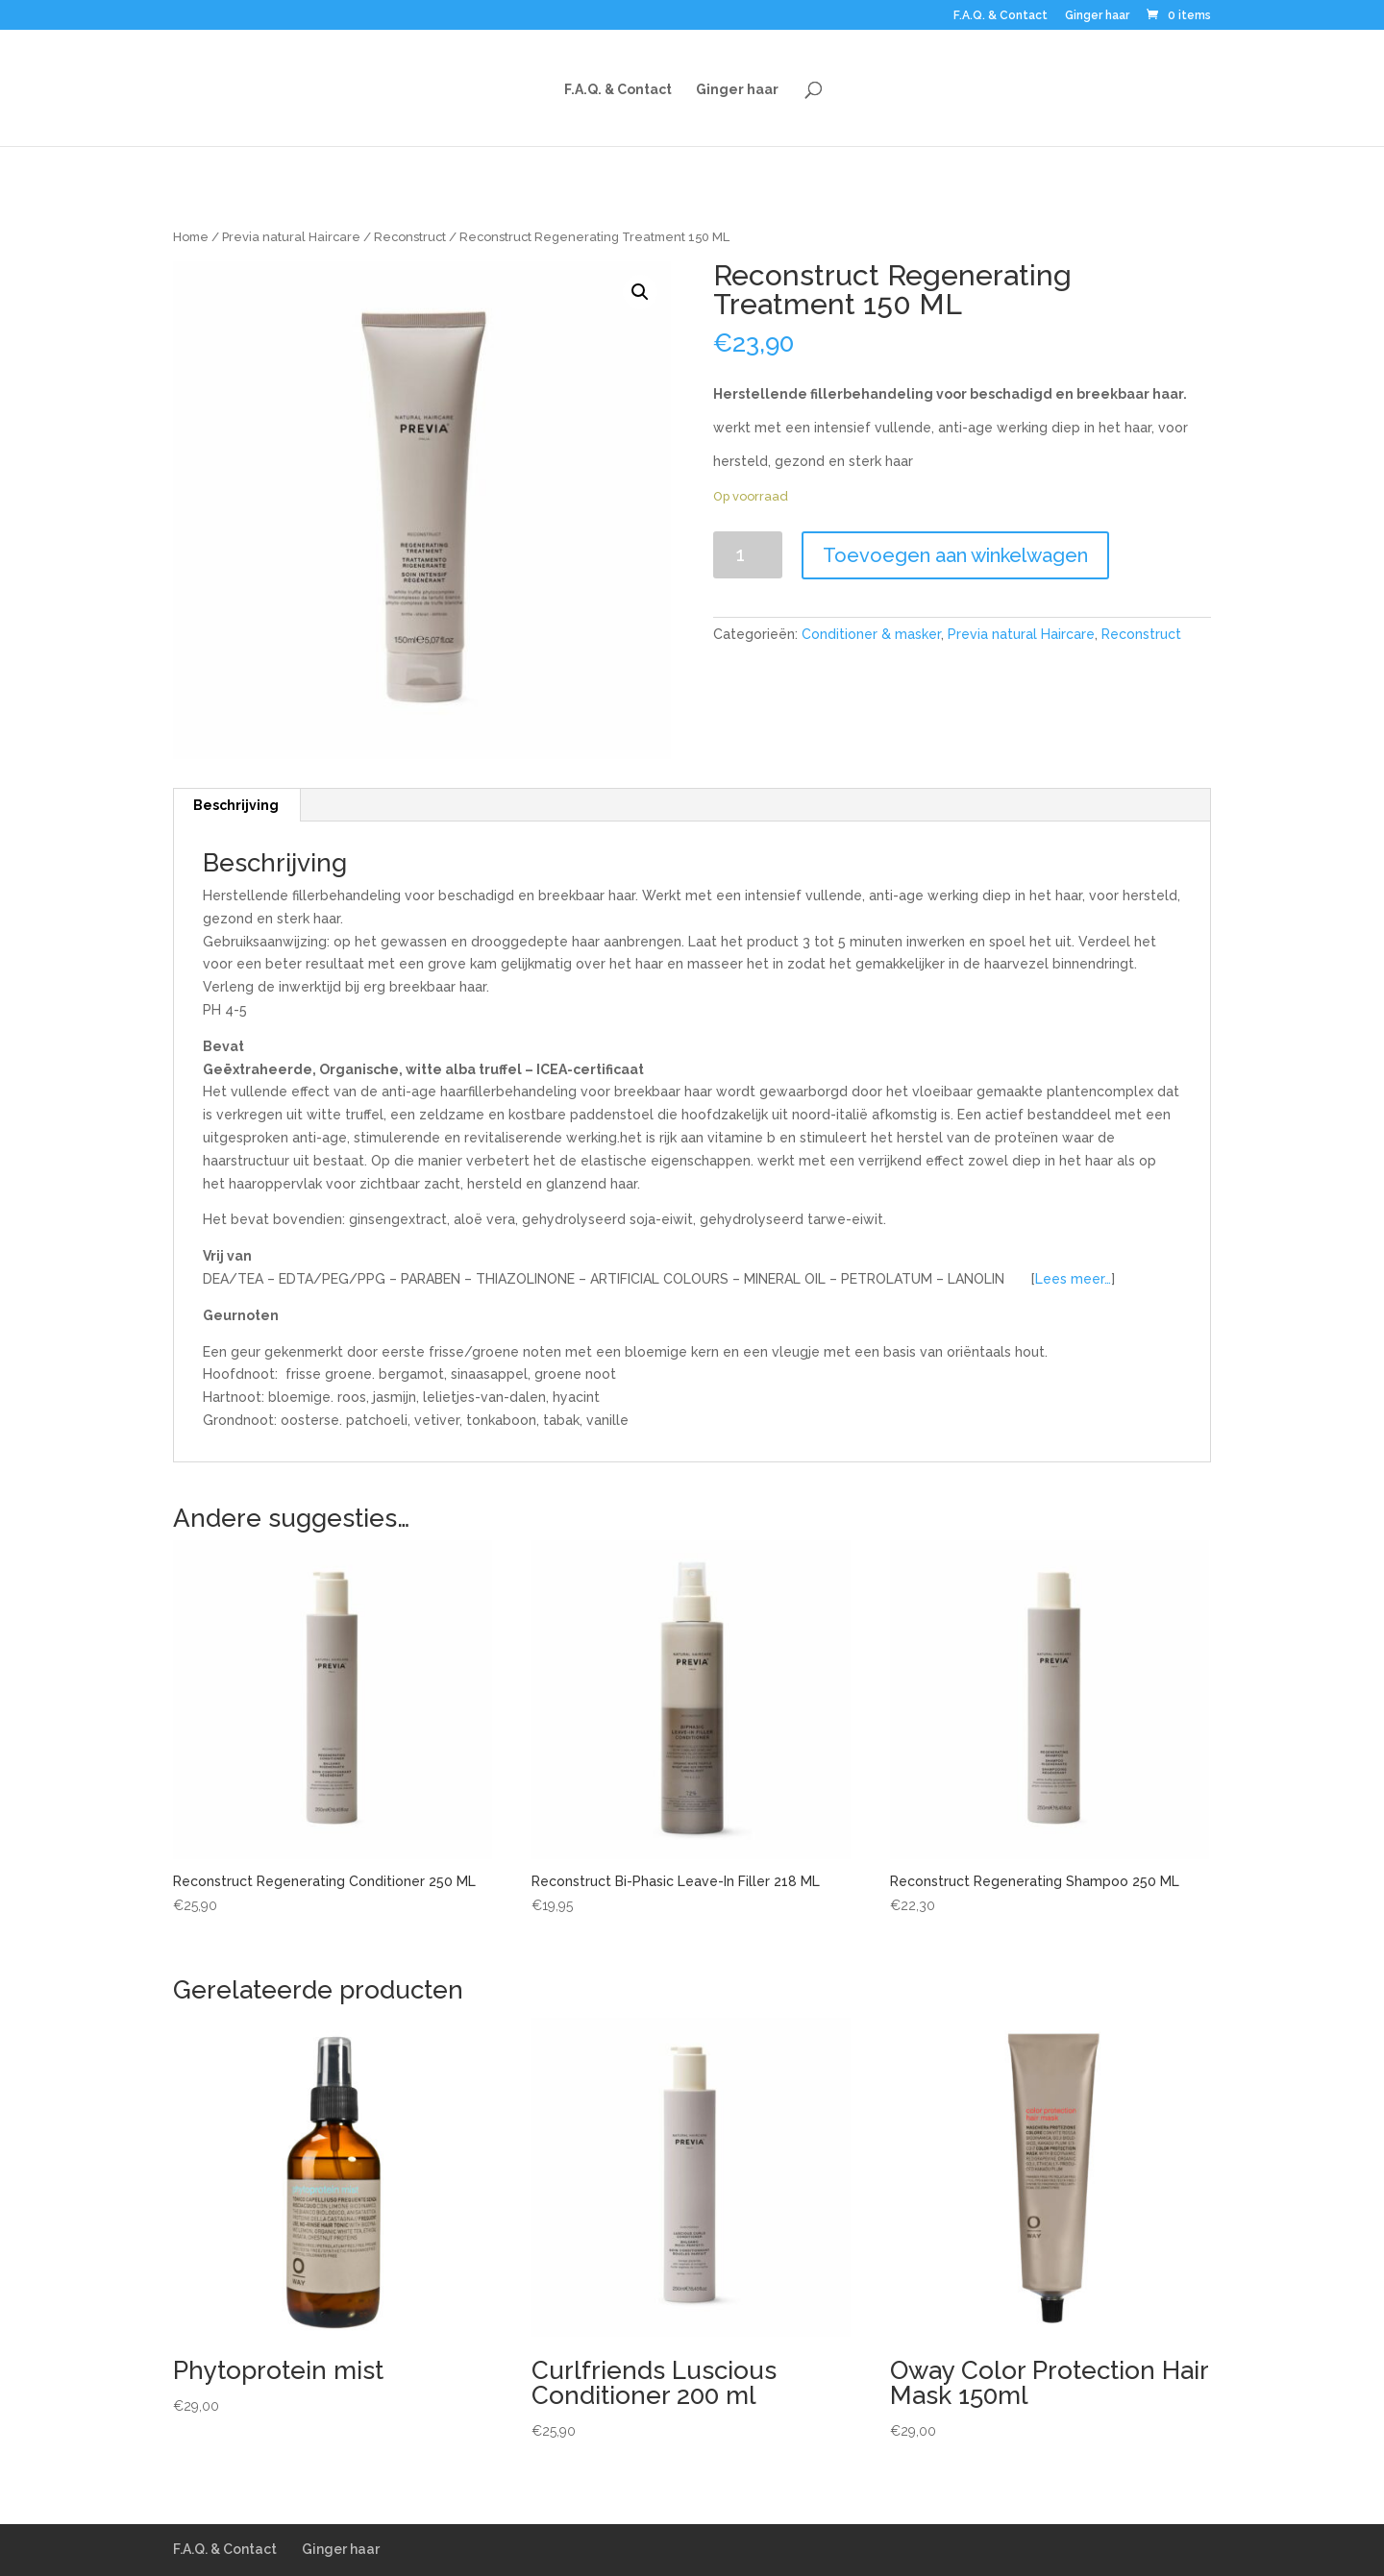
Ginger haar (1097, 16)
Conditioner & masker (871, 634)
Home (191, 237)
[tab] (236, 805)
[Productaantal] (748, 554)
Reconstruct (410, 237)
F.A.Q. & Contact (1000, 16)
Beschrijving (236, 805)
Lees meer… (1073, 1279)
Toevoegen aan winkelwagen (955, 555)
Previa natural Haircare (291, 237)
